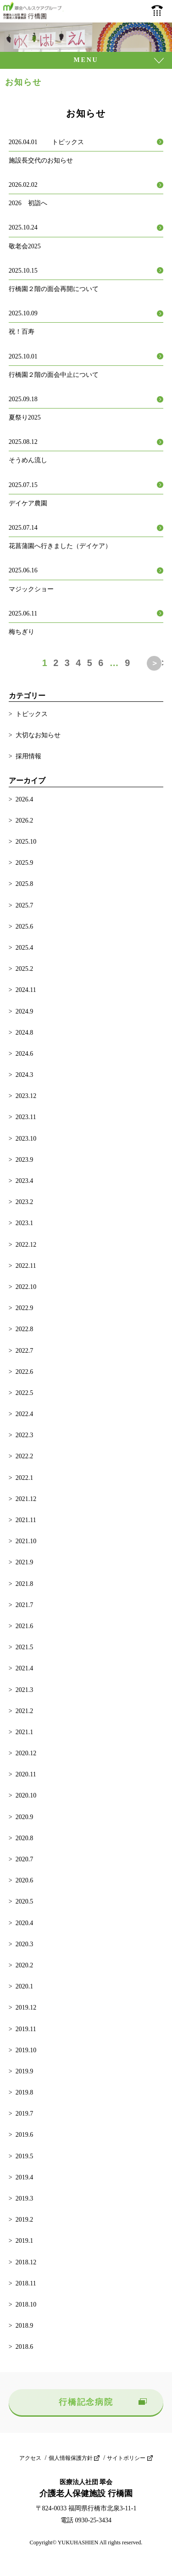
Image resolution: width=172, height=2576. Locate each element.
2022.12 (26, 1244)
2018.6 (24, 2346)
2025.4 (24, 947)
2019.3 (24, 2198)
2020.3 (24, 1944)
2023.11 (26, 1117)
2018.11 (26, 2283)
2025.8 (24, 883)
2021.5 (24, 1647)
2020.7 (24, 1859)
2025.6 (24, 926)
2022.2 (24, 1456)
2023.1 (24, 1223)
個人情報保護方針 (71, 2458)
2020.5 (24, 1901)
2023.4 (24, 1180)
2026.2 (24, 820)
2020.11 (26, 1774)
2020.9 (24, 1817)
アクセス (30, 2458)
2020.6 (24, 1880)
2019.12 (26, 2007)
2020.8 (24, 1838)
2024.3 (24, 1074)
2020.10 (26, 1795)
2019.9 (24, 2071)
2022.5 (24, 1392)
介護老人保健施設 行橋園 (33, 11)
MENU (86, 59)
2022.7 (24, 1350)
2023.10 (26, 1138)
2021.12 (26, 1498)
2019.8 (24, 2092)
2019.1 (24, 2240)
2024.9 (24, 1011)
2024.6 (24, 1053)
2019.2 (24, 2219)
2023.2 (24, 1201)
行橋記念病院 (86, 2402)
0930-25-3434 (157, 11)
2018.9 (24, 2325)
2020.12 (26, 1753)
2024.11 (26, 989)
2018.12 (26, 2262)
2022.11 (26, 1265)
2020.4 (24, 1923)
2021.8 (24, 1583)
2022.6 (24, 1371)
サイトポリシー (126, 2458)
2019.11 (26, 2029)
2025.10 (26, 841)
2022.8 (24, 1329)
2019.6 (24, 2134)
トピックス (32, 714)
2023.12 (26, 1095)
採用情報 (28, 756)
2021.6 (24, 1626)
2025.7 (24, 905)
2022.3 (24, 1435)
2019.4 (24, 2177)
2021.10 (26, 1541)
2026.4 (24, 799)
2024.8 (24, 1032)
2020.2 (24, 1965)
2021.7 (24, 1605)
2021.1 (24, 1732)
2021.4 (24, 1668)
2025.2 (24, 968)
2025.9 (24, 862)
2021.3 (24, 1689)
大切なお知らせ (38, 735)
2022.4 (24, 1414)
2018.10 (26, 2304)
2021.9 (24, 1562)
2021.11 (26, 1520)
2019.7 (24, 2113)
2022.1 (24, 1477)
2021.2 (24, 1711)
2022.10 (26, 1286)
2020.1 (24, 1986)
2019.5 (24, 2156)
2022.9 (24, 1308)
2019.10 (26, 2050)
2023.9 (24, 1159)
